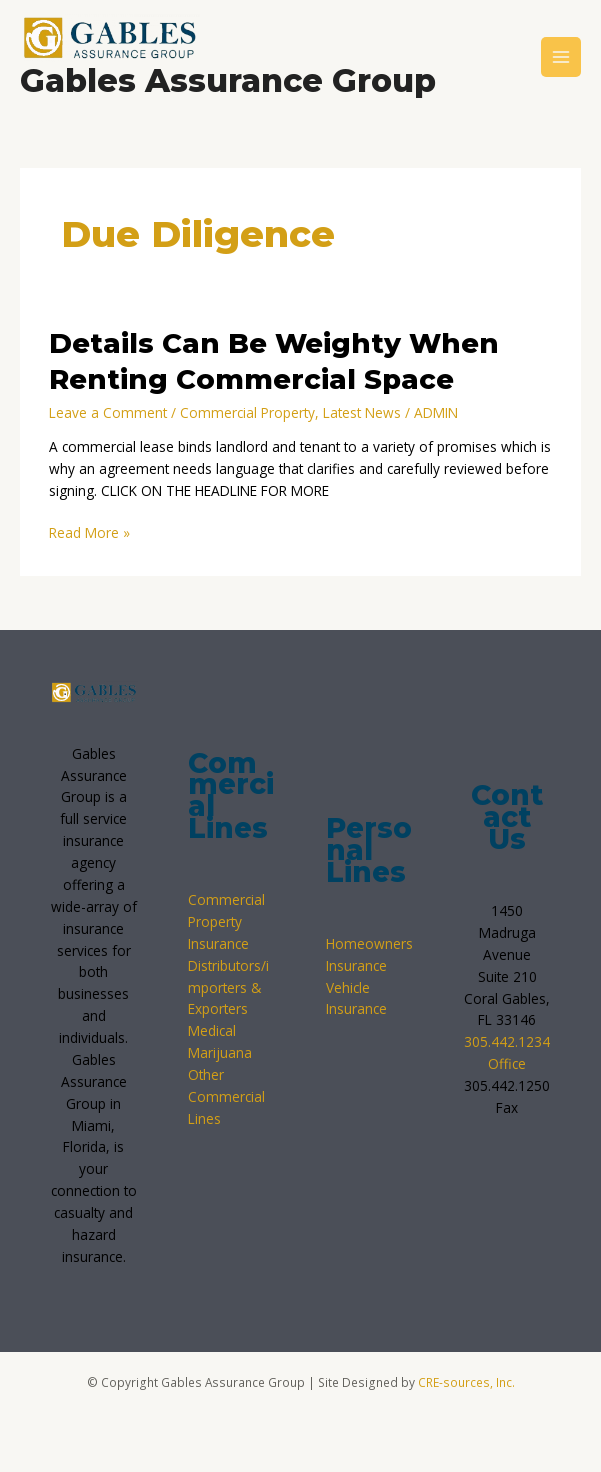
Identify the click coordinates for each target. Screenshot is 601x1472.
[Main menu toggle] (561, 57)
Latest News (362, 412)
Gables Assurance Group (228, 80)
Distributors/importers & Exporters (228, 987)
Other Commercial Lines (226, 1096)
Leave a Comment (108, 412)
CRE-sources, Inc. (466, 1382)
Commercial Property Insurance (226, 921)
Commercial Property (247, 412)
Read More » (89, 532)
